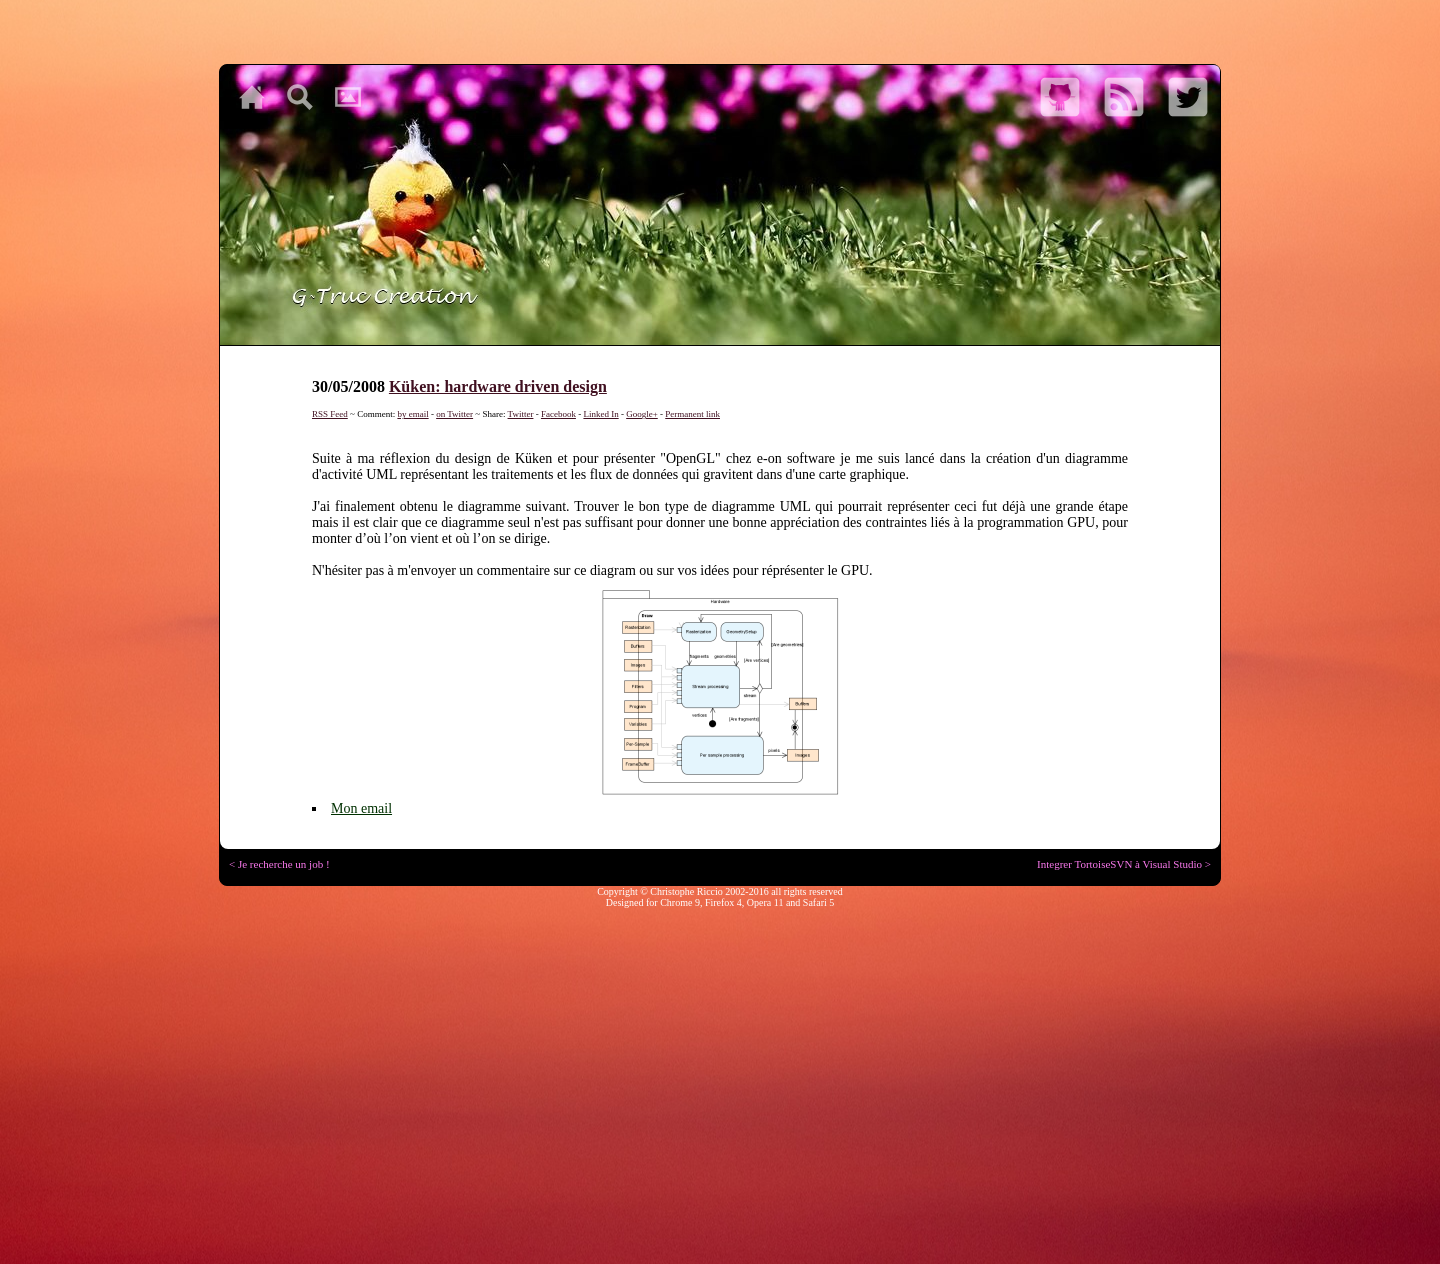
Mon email (361, 808)
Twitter (521, 414)
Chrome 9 (680, 902)
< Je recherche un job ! (279, 864)
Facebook (558, 414)
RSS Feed (330, 414)
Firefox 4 (723, 902)
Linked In (600, 414)
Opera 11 (765, 902)
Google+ (642, 414)
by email (412, 414)
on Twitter (454, 414)
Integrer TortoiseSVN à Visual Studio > (1124, 864)
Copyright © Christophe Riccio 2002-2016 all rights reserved (720, 891)
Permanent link (692, 414)
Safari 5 (818, 902)
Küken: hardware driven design (498, 386)
